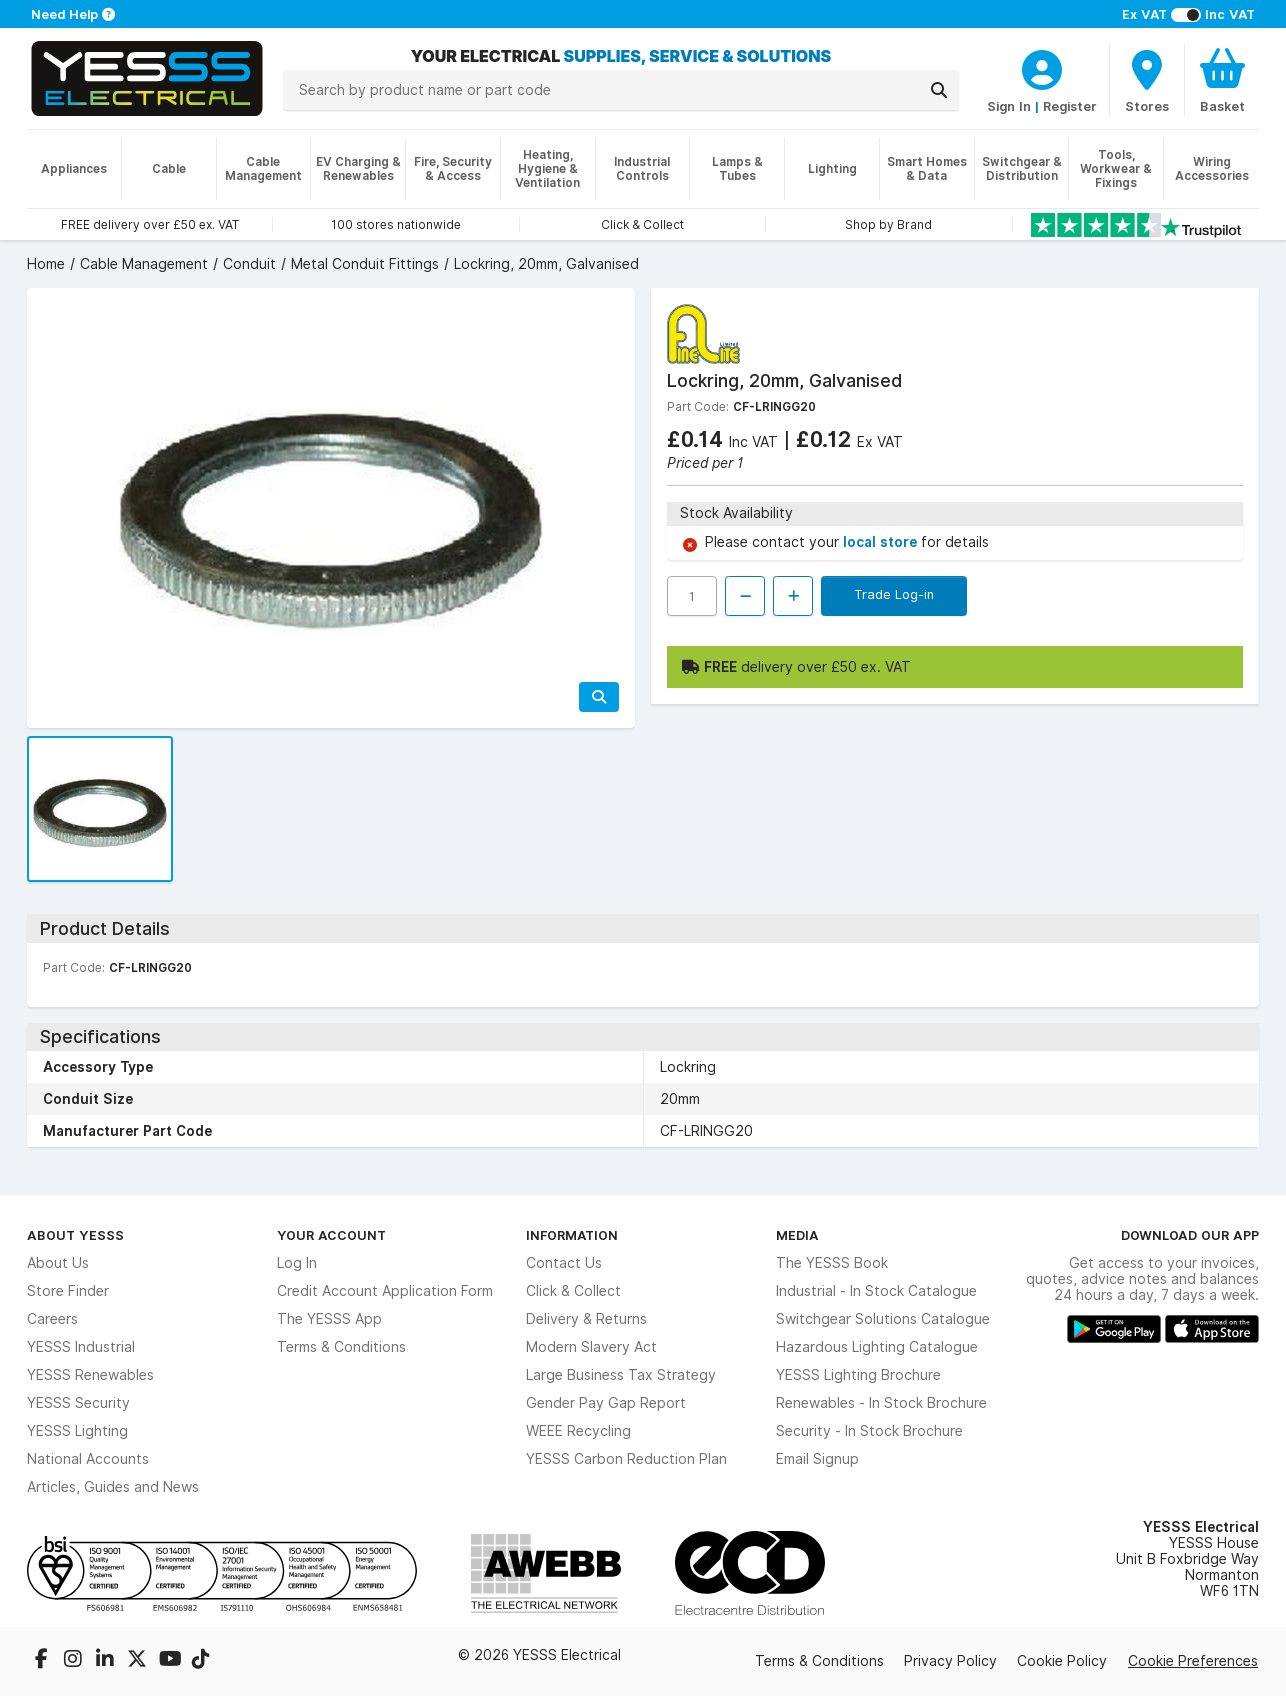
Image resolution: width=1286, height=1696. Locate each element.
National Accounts (88, 1459)
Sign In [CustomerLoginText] (1009, 106)
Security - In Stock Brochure (869, 1431)
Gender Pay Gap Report (606, 1403)
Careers (52, 1319)
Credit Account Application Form (385, 1291)
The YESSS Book (832, 1263)
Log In (297, 1263)
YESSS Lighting (77, 1431)
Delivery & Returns (586, 1319)
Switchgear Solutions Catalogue (883, 1319)
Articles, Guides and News (113, 1487)
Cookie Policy (1062, 1661)
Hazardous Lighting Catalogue (877, 1347)
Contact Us (564, 1263)
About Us (58, 1263)
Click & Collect (573, 1291)
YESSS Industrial (81, 1347)
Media (797, 1235)
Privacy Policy (950, 1661)
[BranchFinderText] (1147, 80)
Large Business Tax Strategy (621, 1375)
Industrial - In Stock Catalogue (876, 1291)
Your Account (331, 1235)
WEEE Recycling (578, 1431)
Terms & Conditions (341, 1347)
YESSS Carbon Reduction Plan (626, 1459)
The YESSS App (329, 1319)
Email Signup (817, 1459)
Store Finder (68, 1291)
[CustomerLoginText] (1042, 67)
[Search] (939, 90)
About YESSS (75, 1235)
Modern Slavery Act (591, 1347)
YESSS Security (78, 1403)
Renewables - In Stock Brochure (881, 1403)
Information (572, 1235)
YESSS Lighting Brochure (858, 1375)
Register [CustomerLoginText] (1070, 106)
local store (882, 542)
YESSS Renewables (90, 1375)
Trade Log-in (894, 594)
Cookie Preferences (1193, 1661)
